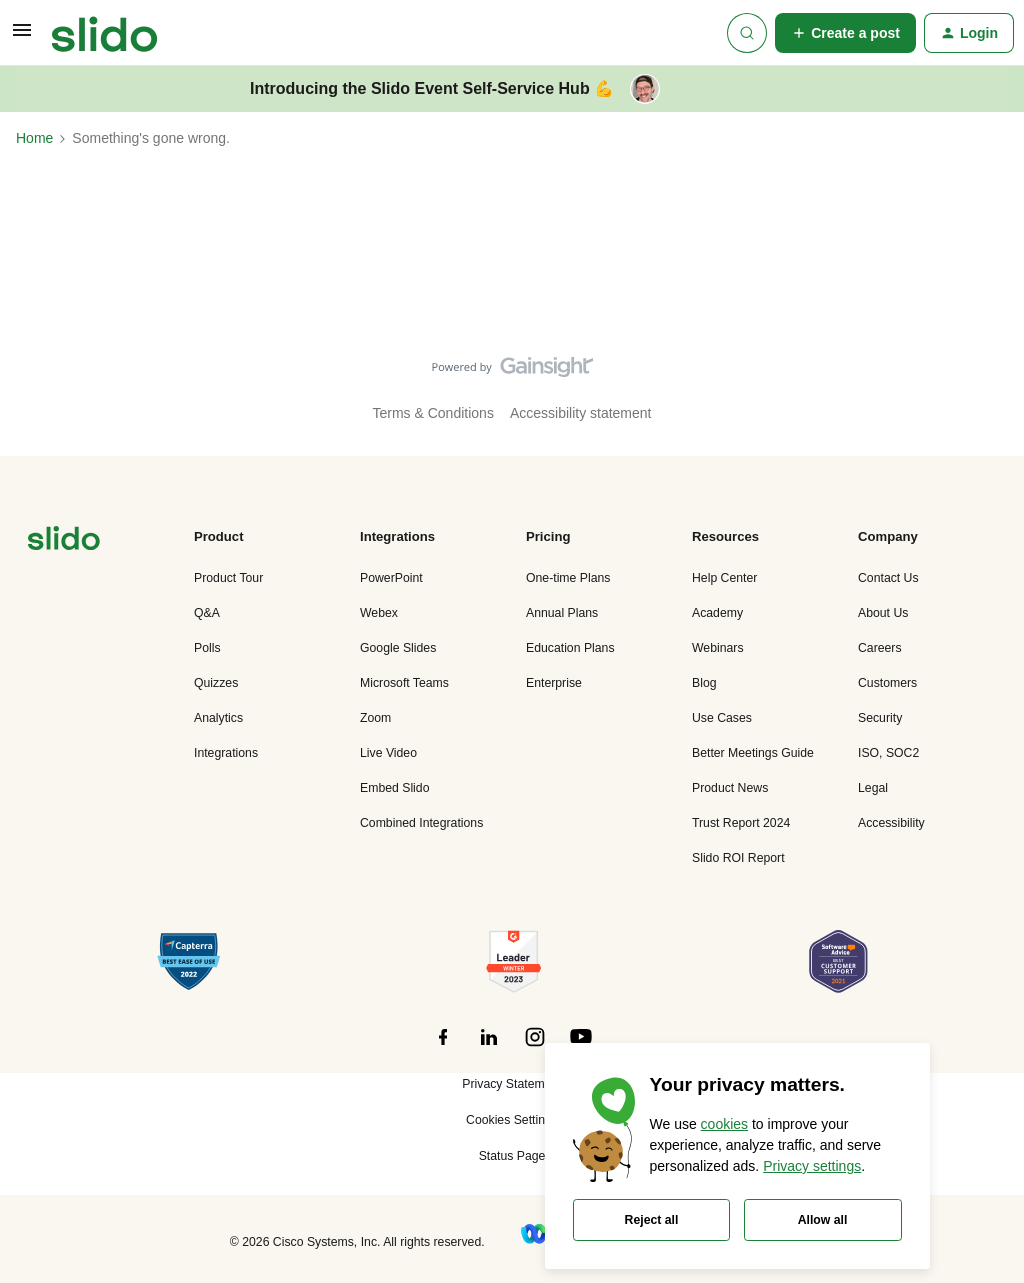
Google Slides (398, 648)
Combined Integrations (421, 823)
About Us (883, 613)
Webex (379, 613)
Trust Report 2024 (741, 823)
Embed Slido (394, 788)
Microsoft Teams (404, 683)
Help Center (724, 578)
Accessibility (891, 823)
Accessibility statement (581, 413)
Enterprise (554, 683)
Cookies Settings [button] (512, 1120)
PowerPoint (391, 578)
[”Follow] (443, 1048)
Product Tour (228, 578)
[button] (22, 37)
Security (880, 718)
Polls (207, 648)
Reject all (652, 1220)
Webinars (718, 648)
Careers (880, 648)
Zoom (375, 718)
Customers (887, 683)
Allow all (823, 1220)
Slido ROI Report (738, 858)
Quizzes (216, 683)
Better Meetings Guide (753, 753)
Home (34, 138)
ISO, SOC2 (888, 753)
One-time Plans (568, 578)
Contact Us (888, 578)
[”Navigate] (64, 541)
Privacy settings (812, 1166)
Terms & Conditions (433, 413)
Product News (730, 788)
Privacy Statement (511, 1084)
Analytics (218, 718)
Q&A (207, 613)
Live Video (388, 753)
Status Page (512, 1156)
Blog (704, 683)
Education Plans (570, 648)
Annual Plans (562, 613)
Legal (873, 788)
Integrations (226, 753)
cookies (724, 1124)
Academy (717, 613)
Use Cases (722, 718)
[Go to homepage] (104, 33)
